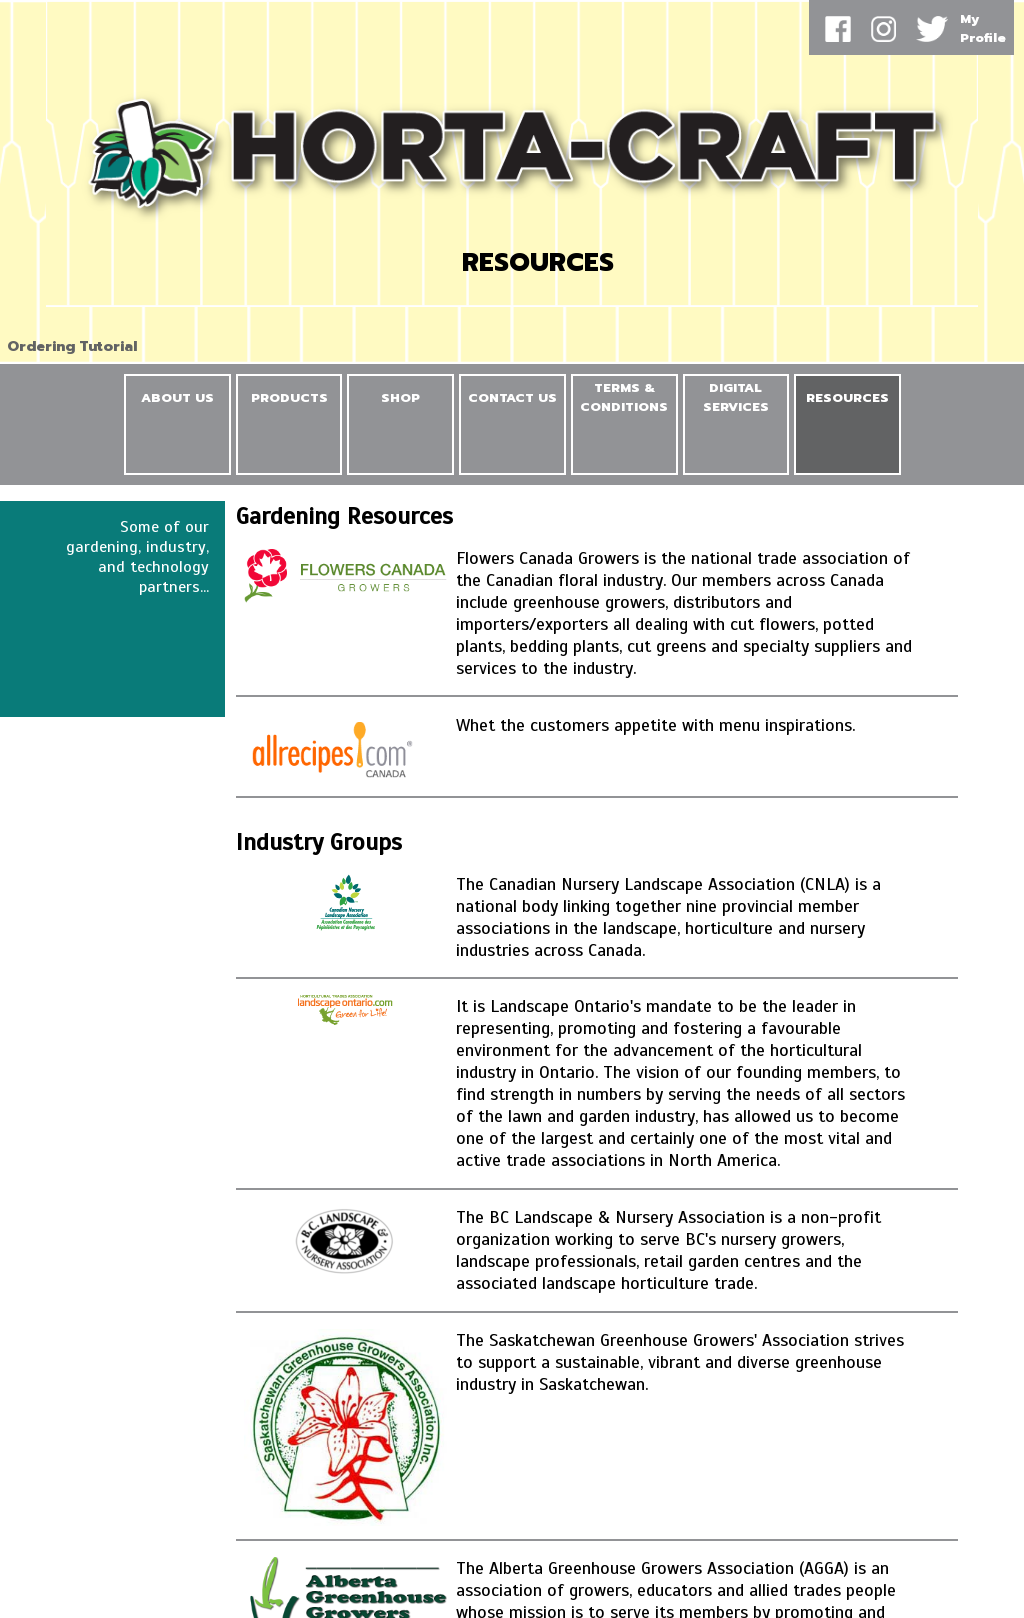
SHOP (400, 397)
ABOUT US (177, 397)
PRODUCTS (289, 397)
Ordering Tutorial (72, 346)
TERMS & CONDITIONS (624, 397)
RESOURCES (847, 397)
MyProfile (983, 28)
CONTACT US (512, 397)
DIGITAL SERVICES (736, 397)
